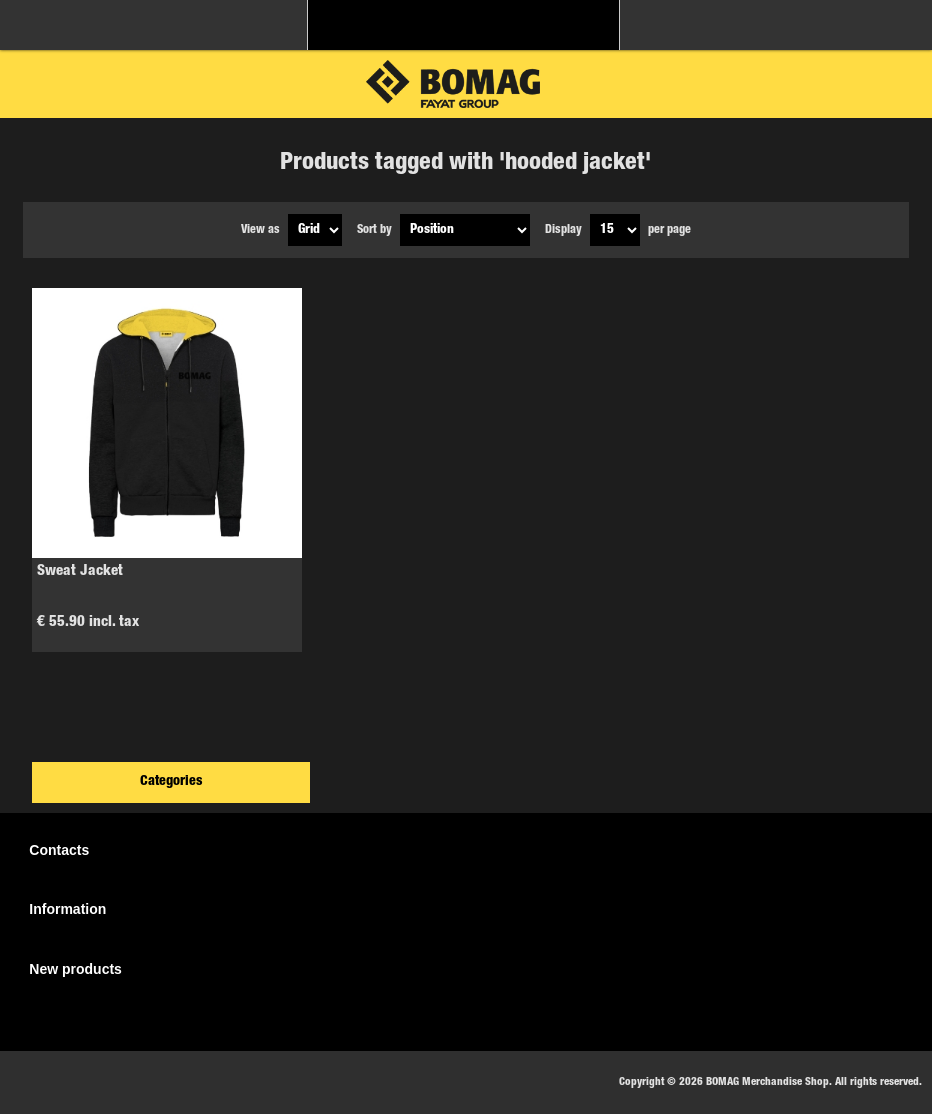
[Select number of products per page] (615, 230)
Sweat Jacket (80, 571)
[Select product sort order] (465, 230)
